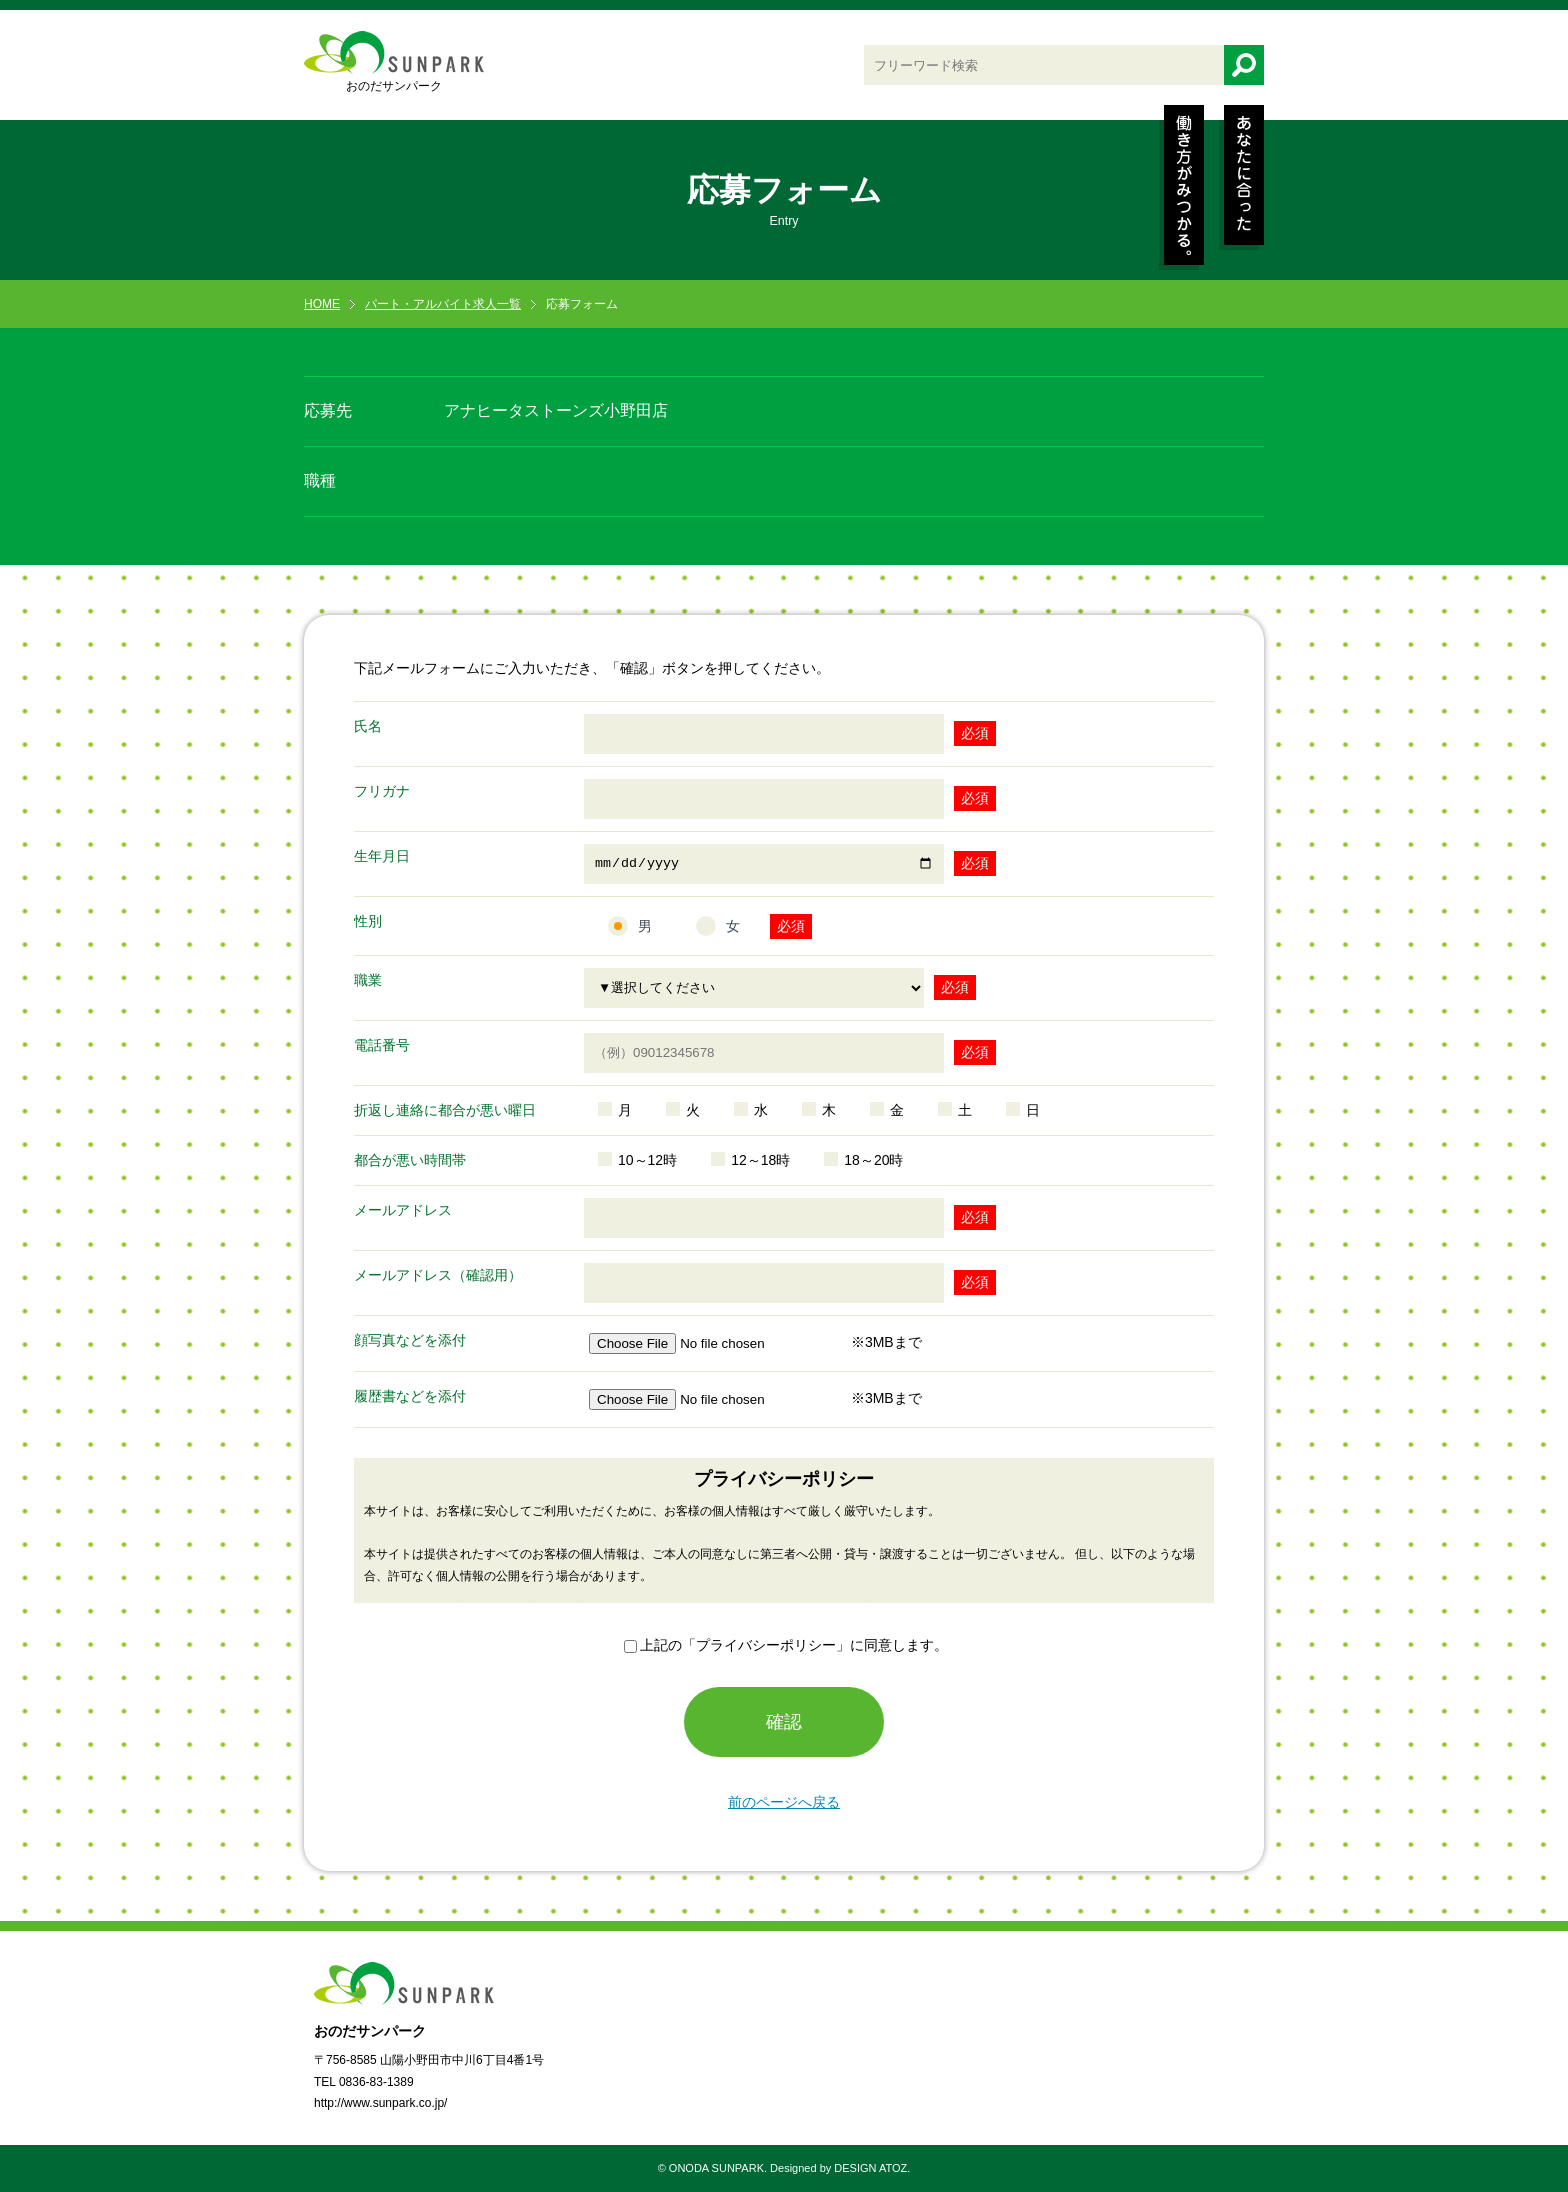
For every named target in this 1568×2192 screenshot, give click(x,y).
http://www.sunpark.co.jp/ (380, 2103)
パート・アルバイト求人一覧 (443, 304)
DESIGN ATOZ (870, 2168)
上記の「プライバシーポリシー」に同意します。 (794, 1645)
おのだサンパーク (394, 61)
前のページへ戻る (784, 1802)
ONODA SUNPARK (716, 2168)
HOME (322, 304)
